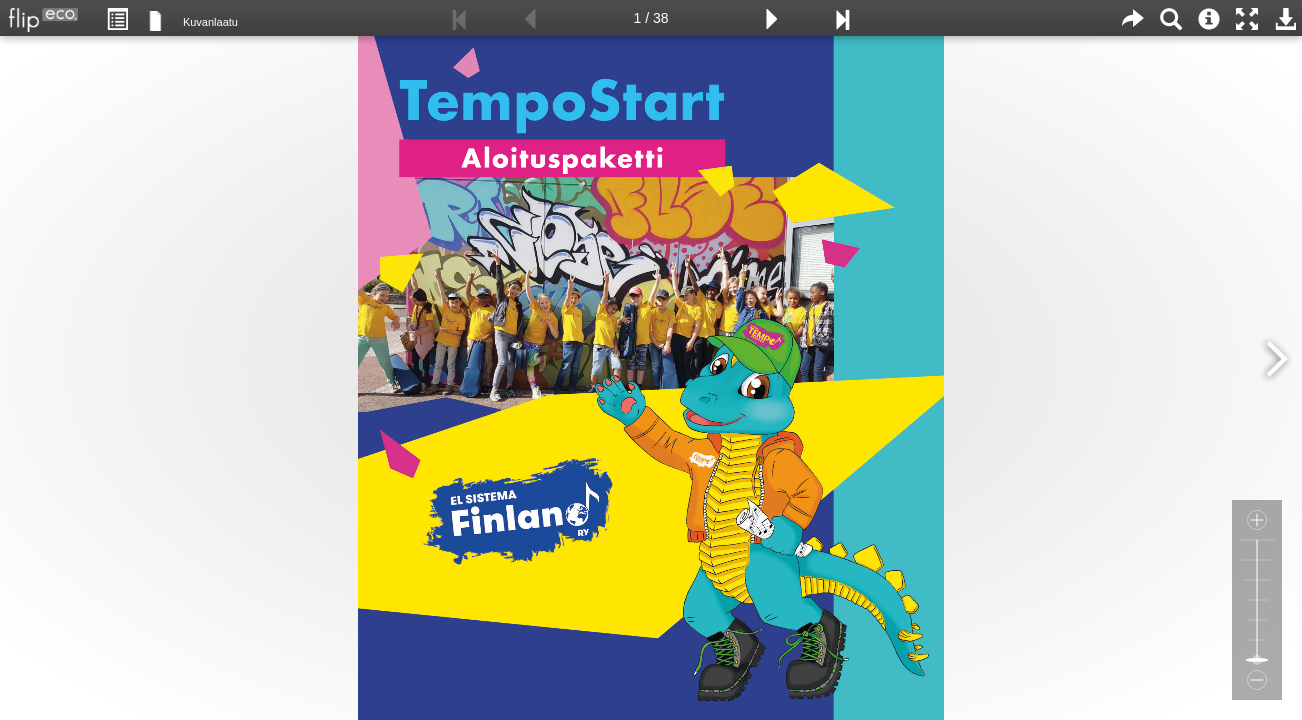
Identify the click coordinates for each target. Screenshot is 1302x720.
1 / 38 (650, 18)
